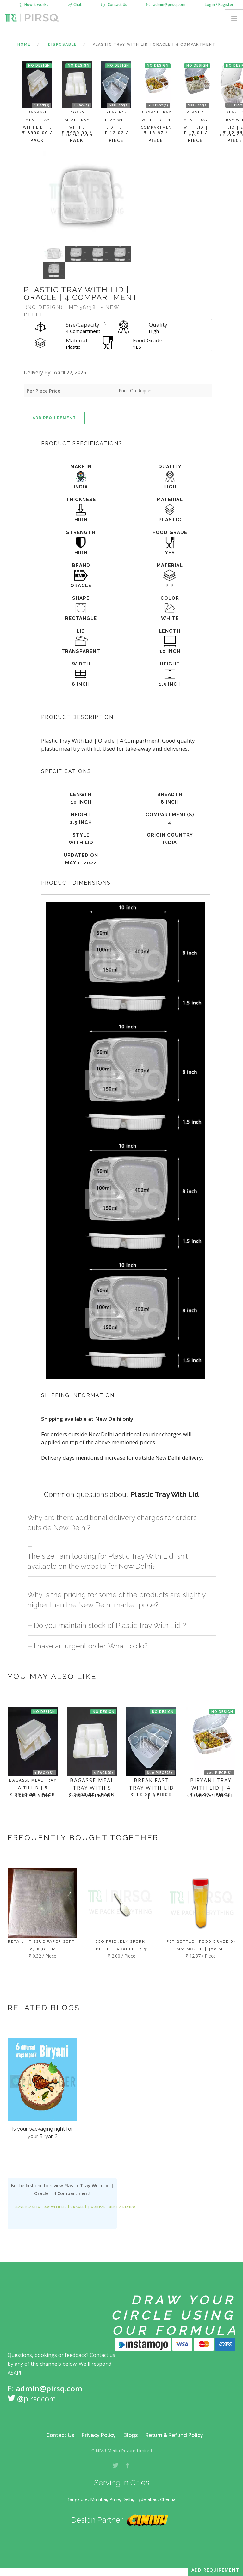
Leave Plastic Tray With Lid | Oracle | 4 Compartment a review (75, 2207)
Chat (75, 4)
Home (24, 44)
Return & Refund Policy (174, 2435)
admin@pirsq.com (165, 4)
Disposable (62, 44)
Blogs (130, 2435)
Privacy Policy (99, 2435)
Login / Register (219, 4)
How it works (33, 4)
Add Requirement (54, 418)
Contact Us (114, 4)
